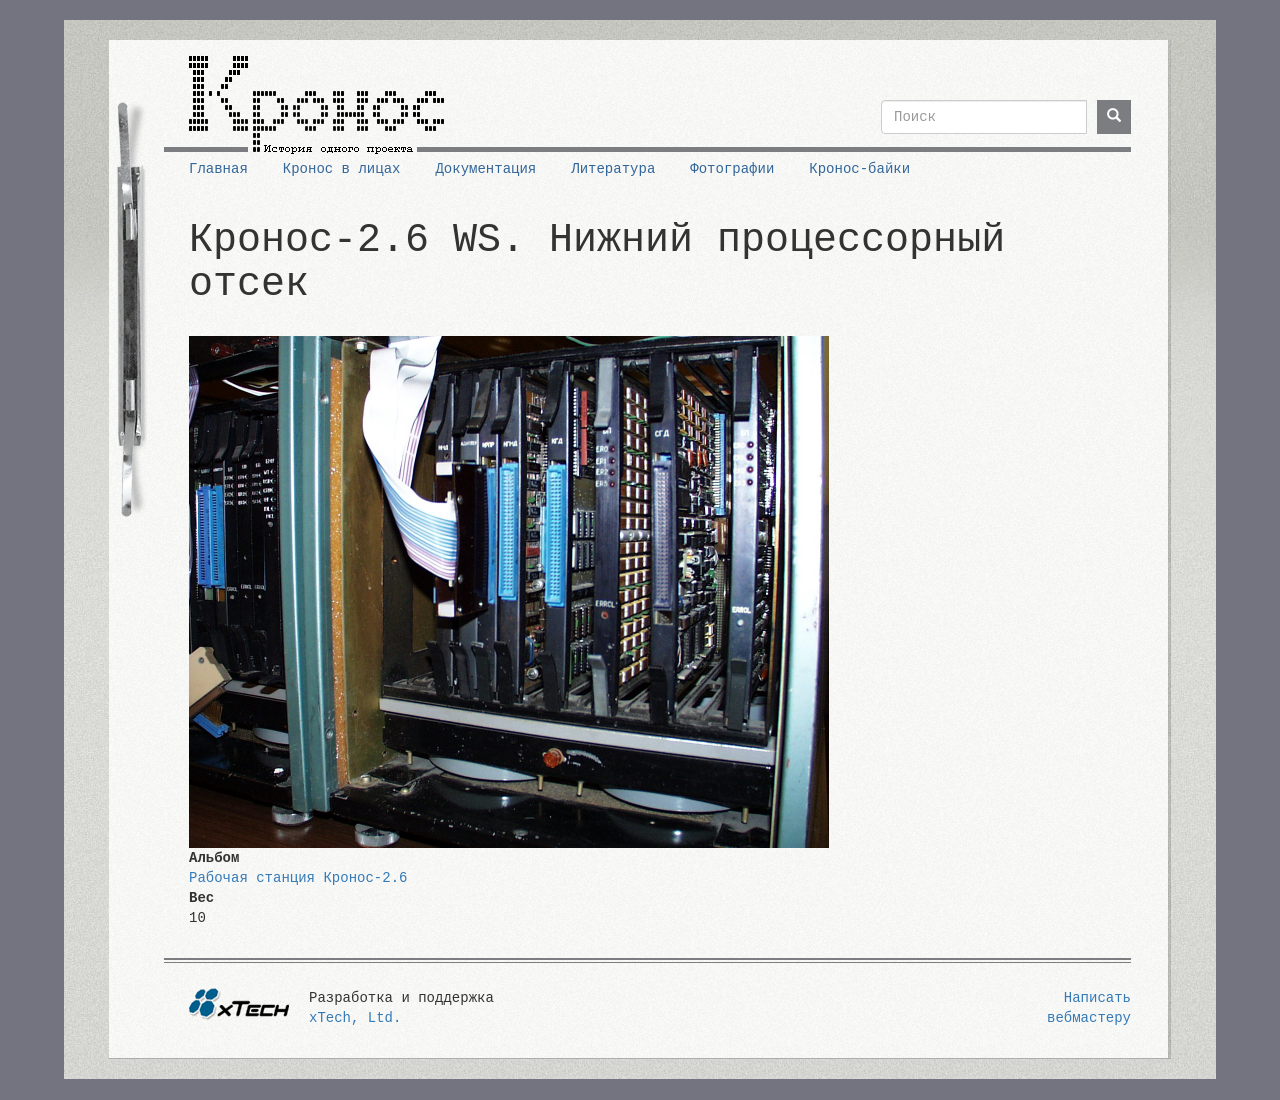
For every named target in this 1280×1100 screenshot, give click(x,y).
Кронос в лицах (342, 169)
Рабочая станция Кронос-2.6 (298, 878)
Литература (613, 169)
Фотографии (732, 169)
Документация (485, 169)
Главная (218, 169)
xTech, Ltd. (355, 1018)
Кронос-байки (859, 169)
